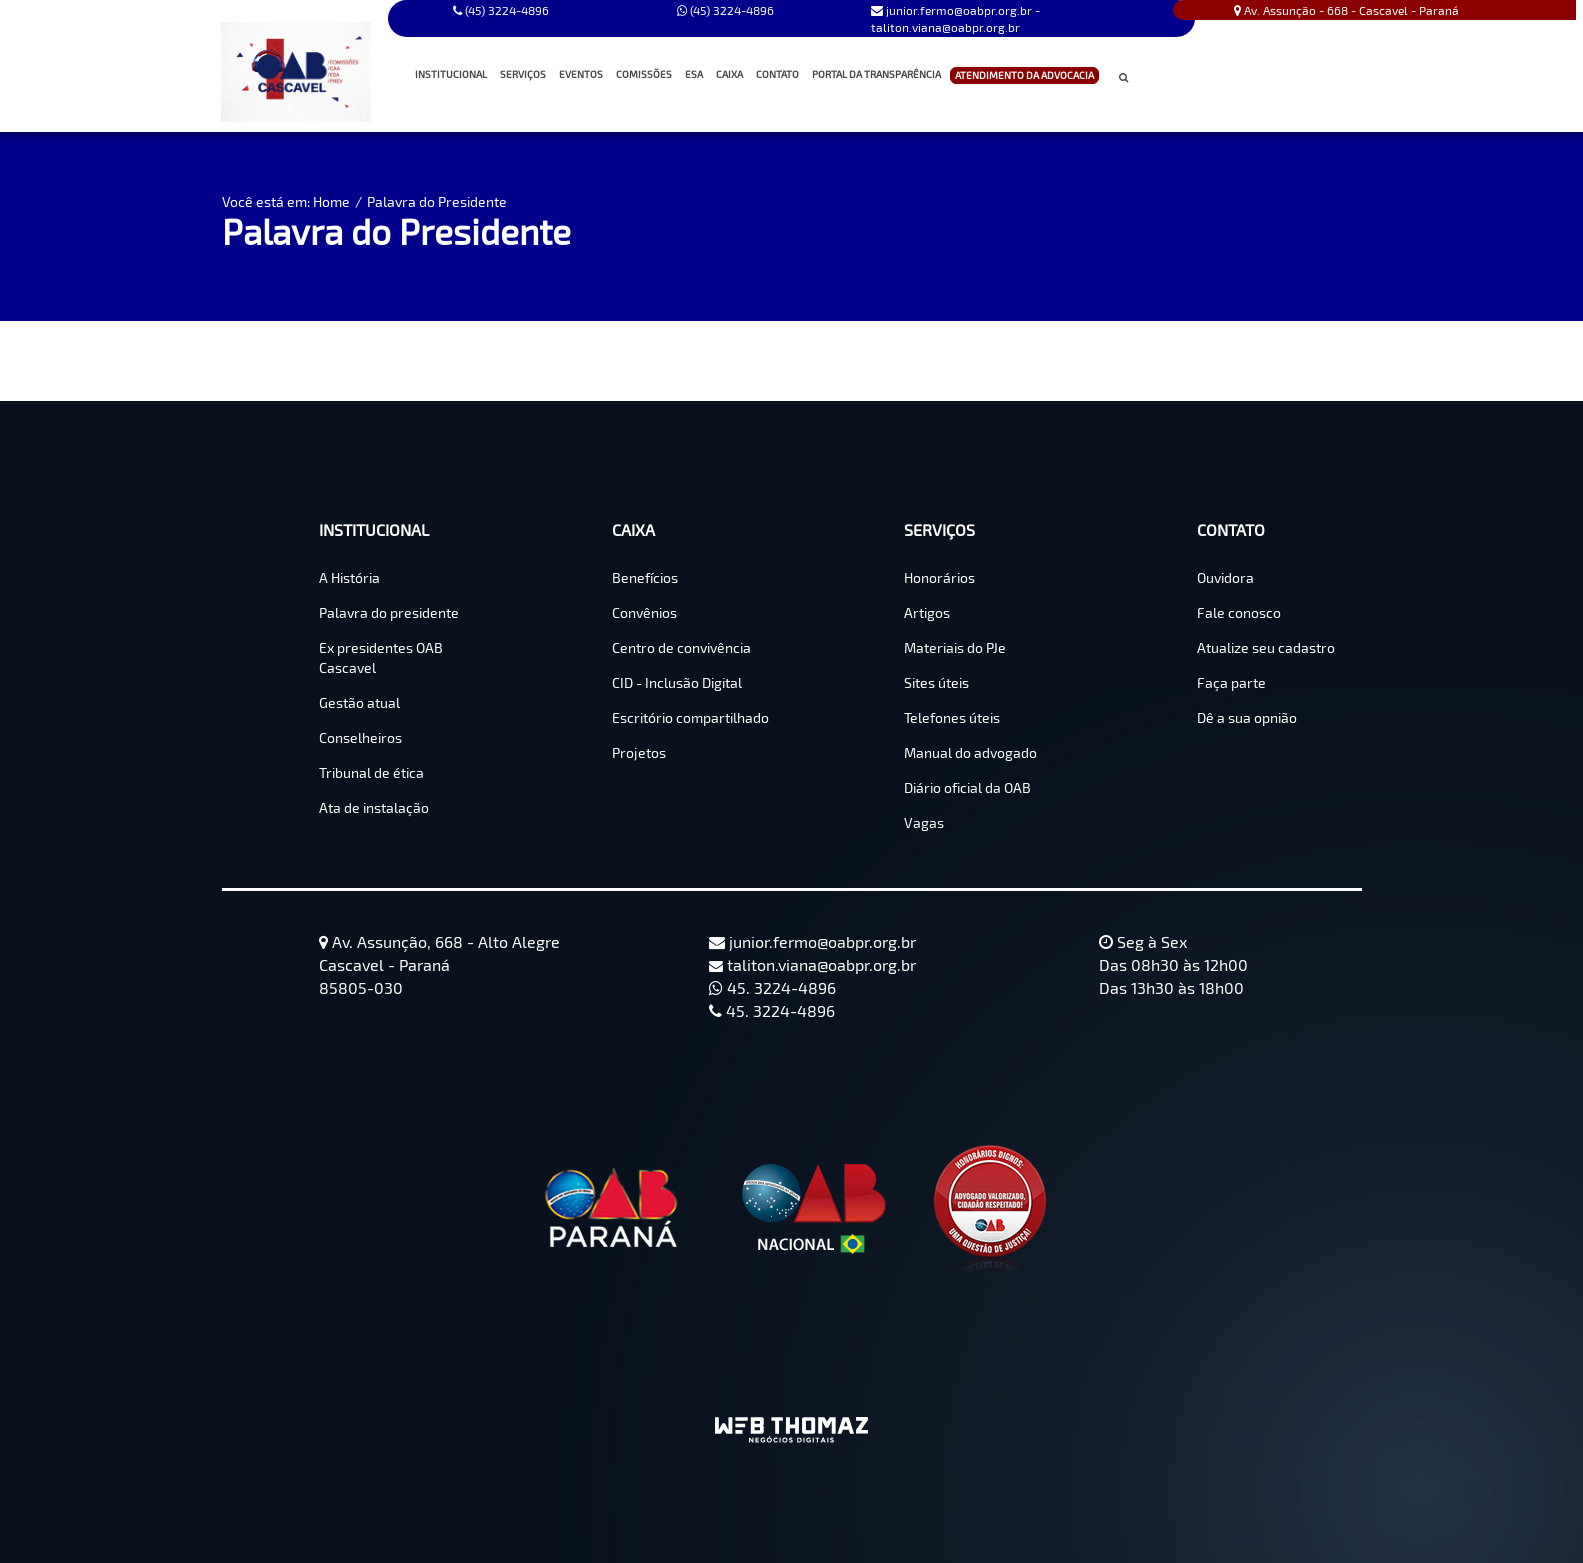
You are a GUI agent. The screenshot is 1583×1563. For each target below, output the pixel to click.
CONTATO (779, 74)
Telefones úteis (952, 717)
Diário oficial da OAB (967, 787)
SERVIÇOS (525, 74)
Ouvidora (1225, 577)
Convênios (644, 612)
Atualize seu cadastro (1266, 647)
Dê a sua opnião (1247, 717)
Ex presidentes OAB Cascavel (381, 657)
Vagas (924, 822)
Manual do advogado (970, 752)
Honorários (939, 577)
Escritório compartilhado (690, 717)
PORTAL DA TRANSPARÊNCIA (876, 74)
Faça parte (1231, 682)
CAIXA (731, 74)
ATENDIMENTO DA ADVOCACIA (1024, 76)
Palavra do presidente (389, 612)
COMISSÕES (646, 74)
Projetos (639, 752)
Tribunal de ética (371, 772)
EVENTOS (581, 74)
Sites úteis (936, 682)
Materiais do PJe (955, 647)
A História (349, 577)
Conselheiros (360, 737)
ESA (694, 74)
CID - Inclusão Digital (677, 682)
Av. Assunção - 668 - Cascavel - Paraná (1346, 10)
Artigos (927, 612)
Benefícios (645, 577)
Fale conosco (1239, 612)
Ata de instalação (374, 807)
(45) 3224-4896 (725, 10)
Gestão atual (359, 702)
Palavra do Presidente (437, 201)
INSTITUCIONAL (453, 74)
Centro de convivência (681, 647)
